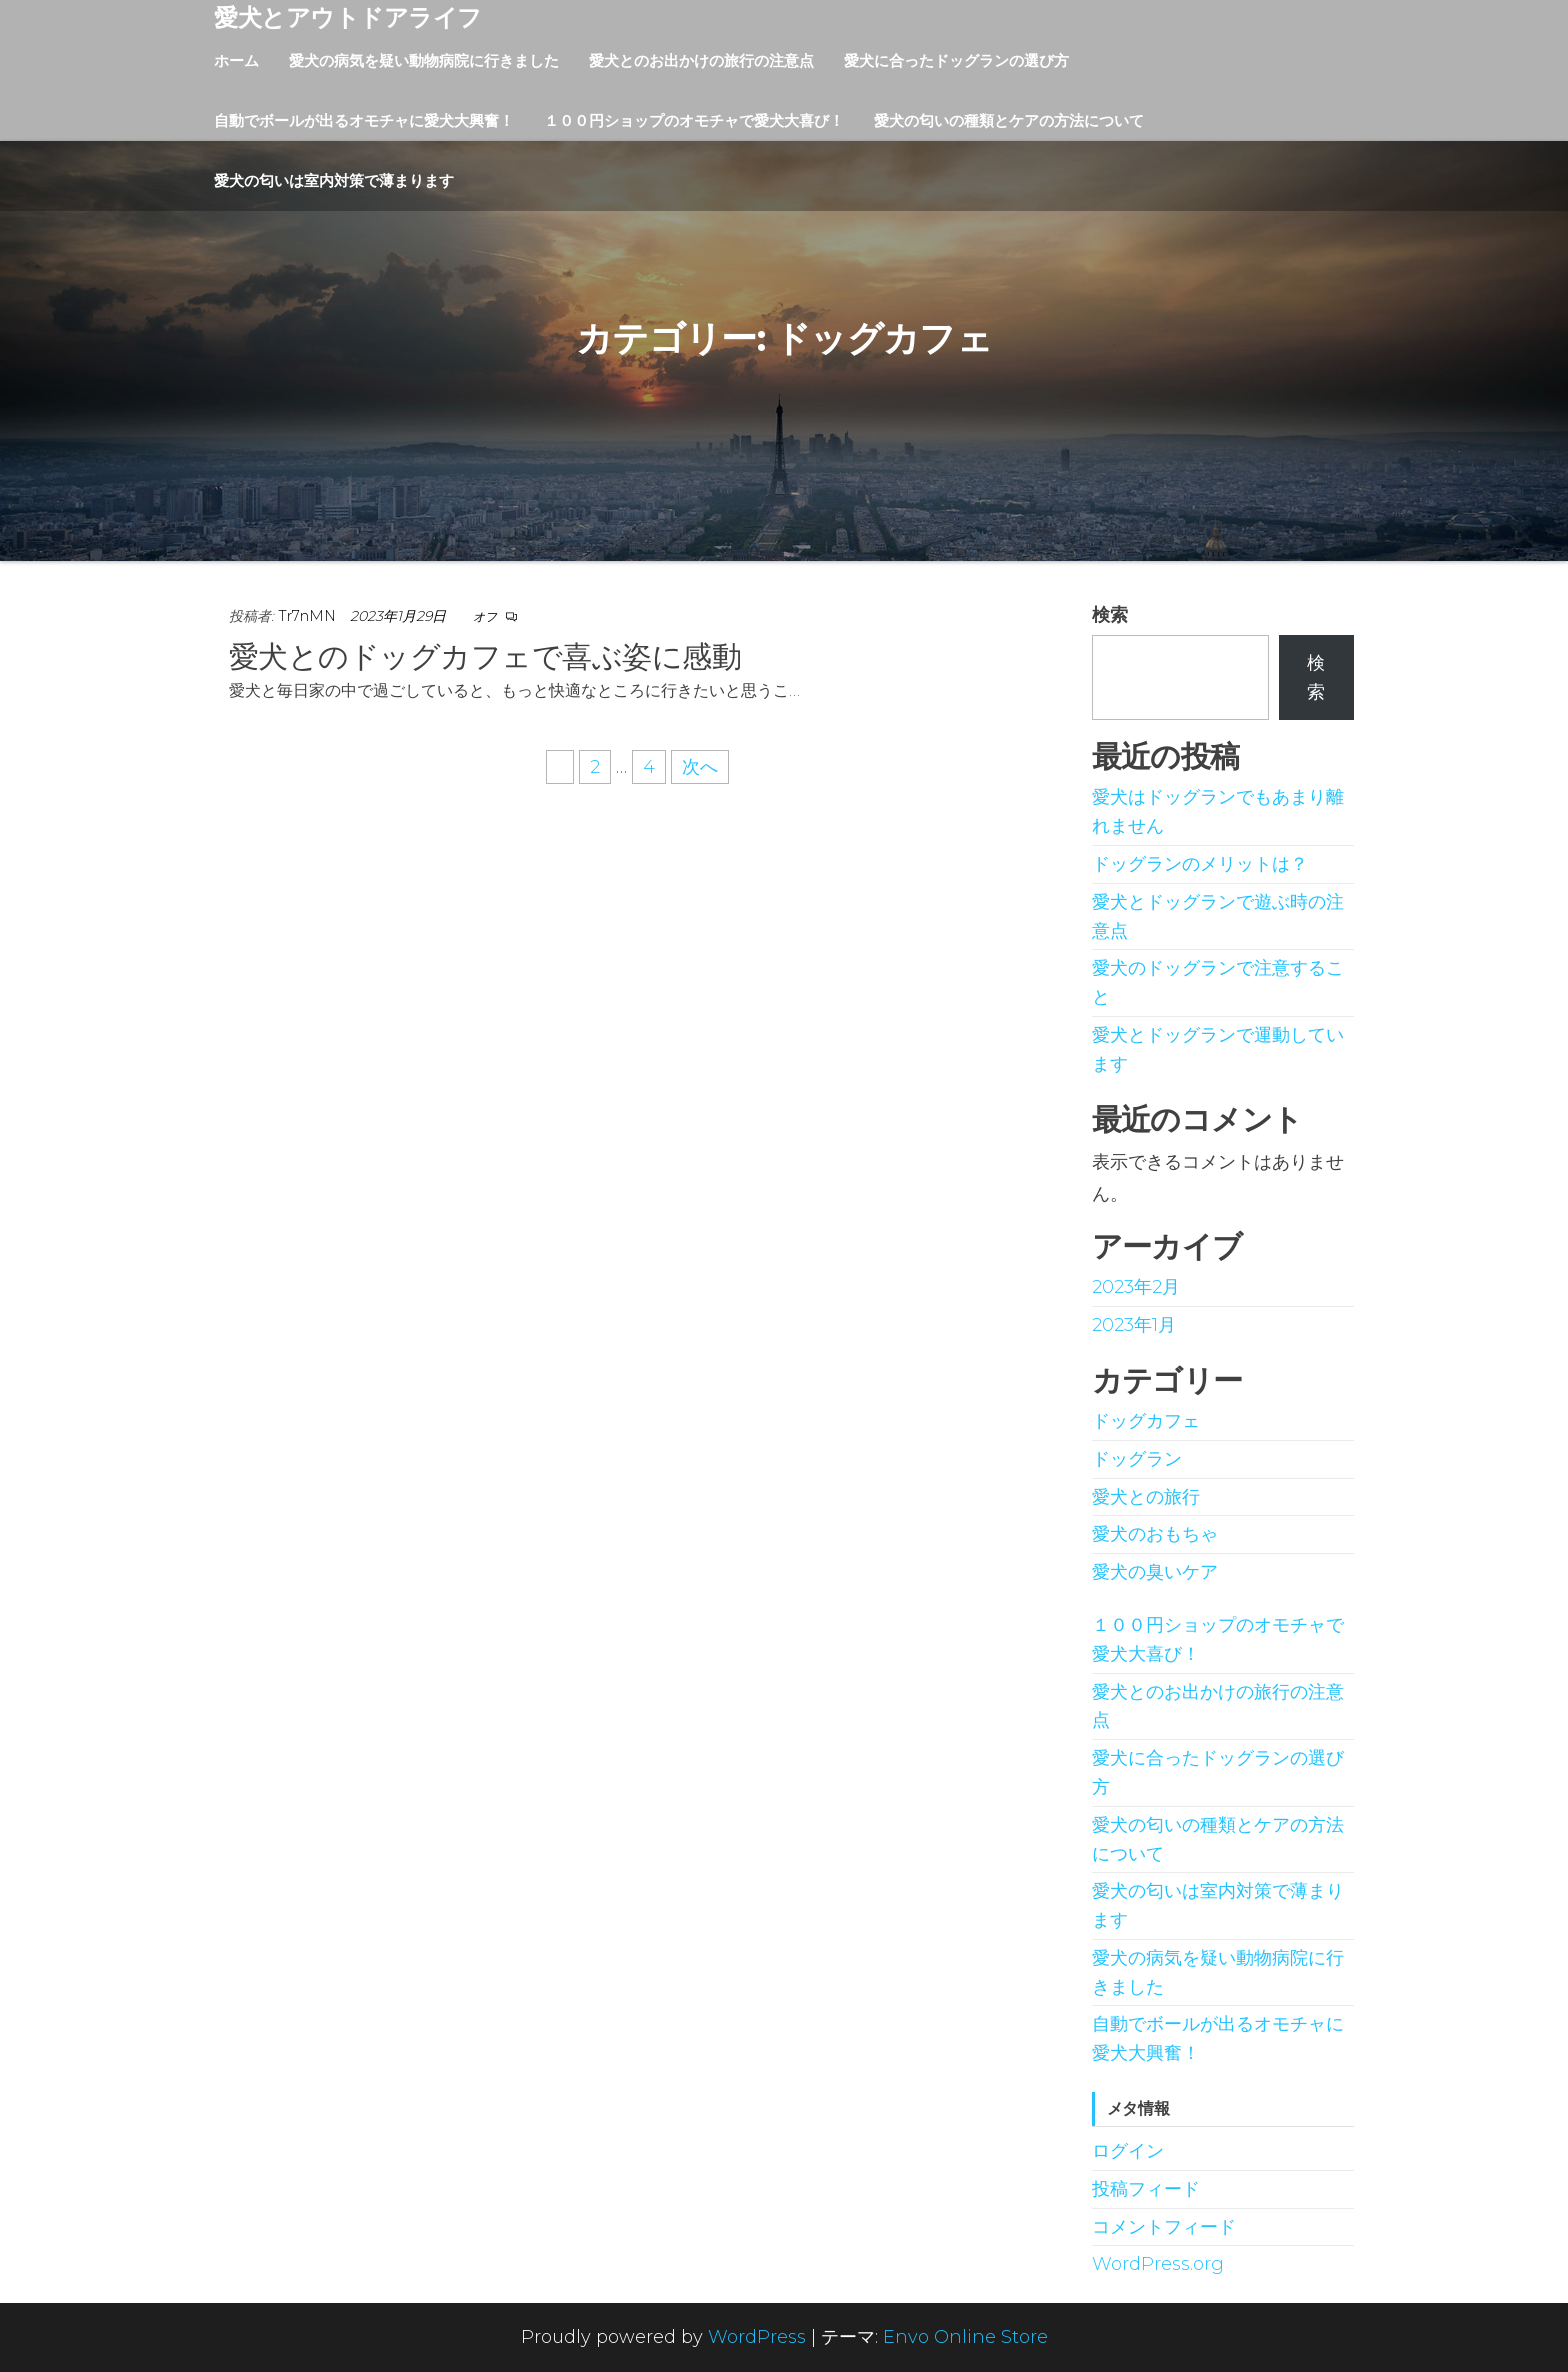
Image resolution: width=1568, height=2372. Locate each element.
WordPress (757, 2337)
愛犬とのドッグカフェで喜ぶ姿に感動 (485, 656)
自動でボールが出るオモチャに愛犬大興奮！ (364, 120)
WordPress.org (1158, 2264)
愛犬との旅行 (1146, 1497)
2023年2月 (1136, 1287)
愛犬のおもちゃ (1155, 1534)
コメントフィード (1164, 2227)
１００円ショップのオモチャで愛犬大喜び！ (694, 120)
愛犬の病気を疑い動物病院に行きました (424, 60)
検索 (1110, 615)
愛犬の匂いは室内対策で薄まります (334, 180)
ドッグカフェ (1146, 1421)
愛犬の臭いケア (1155, 1572)
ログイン (1128, 2151)
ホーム (236, 60)
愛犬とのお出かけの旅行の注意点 (701, 60)
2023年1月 (1134, 1325)
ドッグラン (1137, 1459)
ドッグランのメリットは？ (1200, 864)
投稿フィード (1146, 2189)
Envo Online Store (965, 2337)
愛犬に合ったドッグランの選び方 (956, 60)
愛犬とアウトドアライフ (348, 17)
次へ (700, 767)
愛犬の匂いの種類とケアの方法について (1009, 120)
